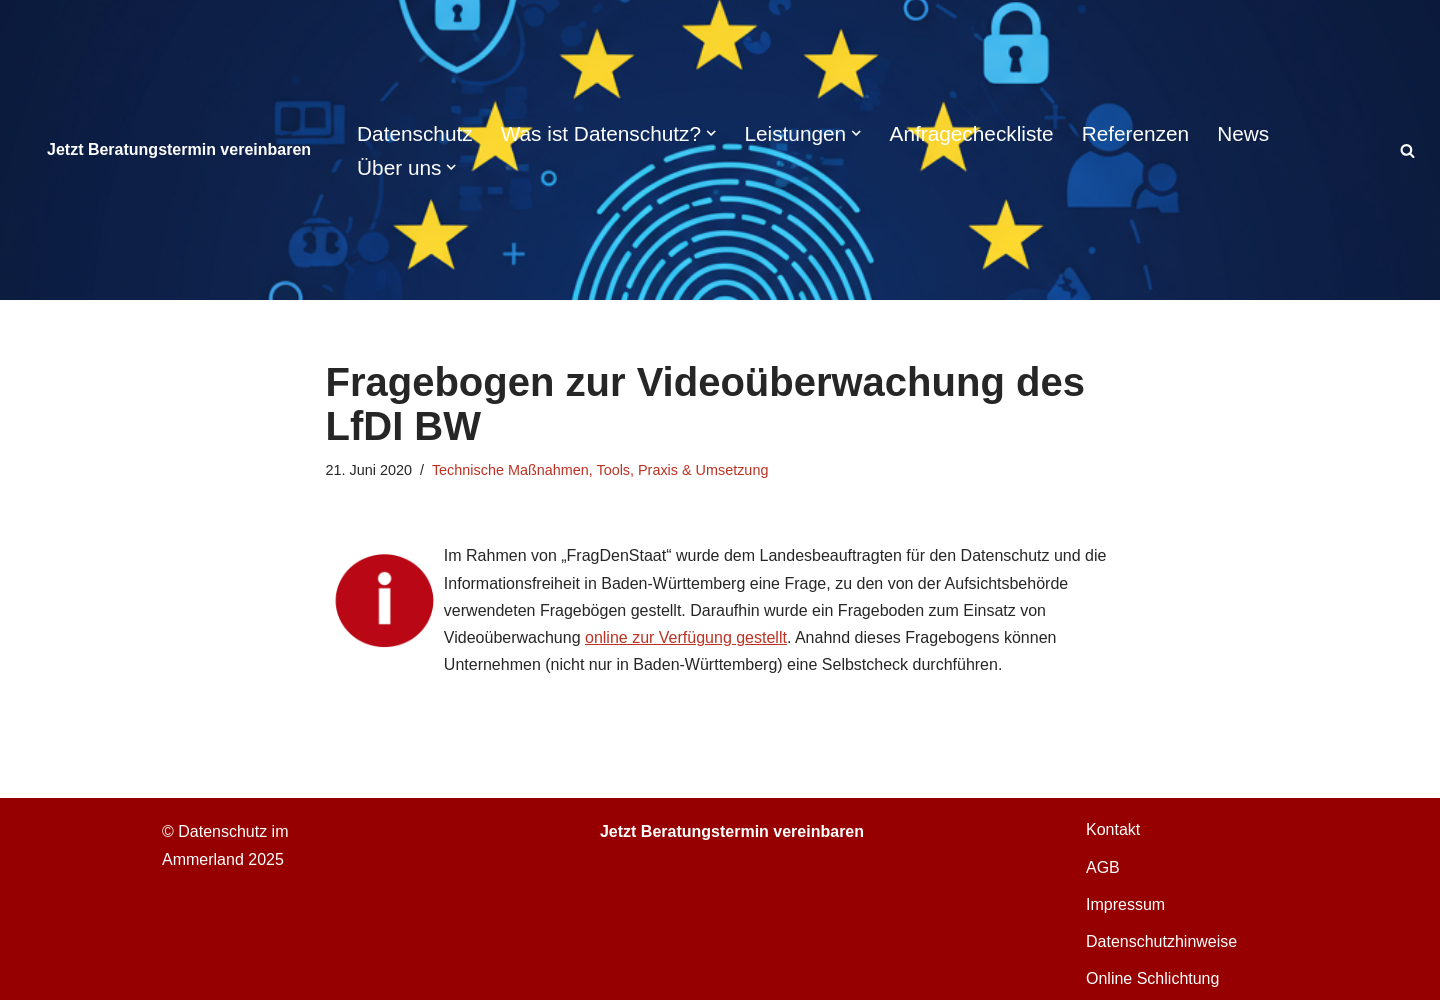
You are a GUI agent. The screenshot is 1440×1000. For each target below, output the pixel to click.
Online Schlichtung (1152, 978)
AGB (1103, 867)
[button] (711, 133)
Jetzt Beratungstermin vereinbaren (179, 149)
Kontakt (1113, 829)
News (1243, 133)
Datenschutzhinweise (1161, 941)
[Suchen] (1407, 150)
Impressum (1125, 904)
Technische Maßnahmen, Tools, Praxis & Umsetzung (600, 470)
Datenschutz (415, 133)
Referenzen (1136, 133)
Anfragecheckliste (972, 133)
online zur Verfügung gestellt (686, 637)
